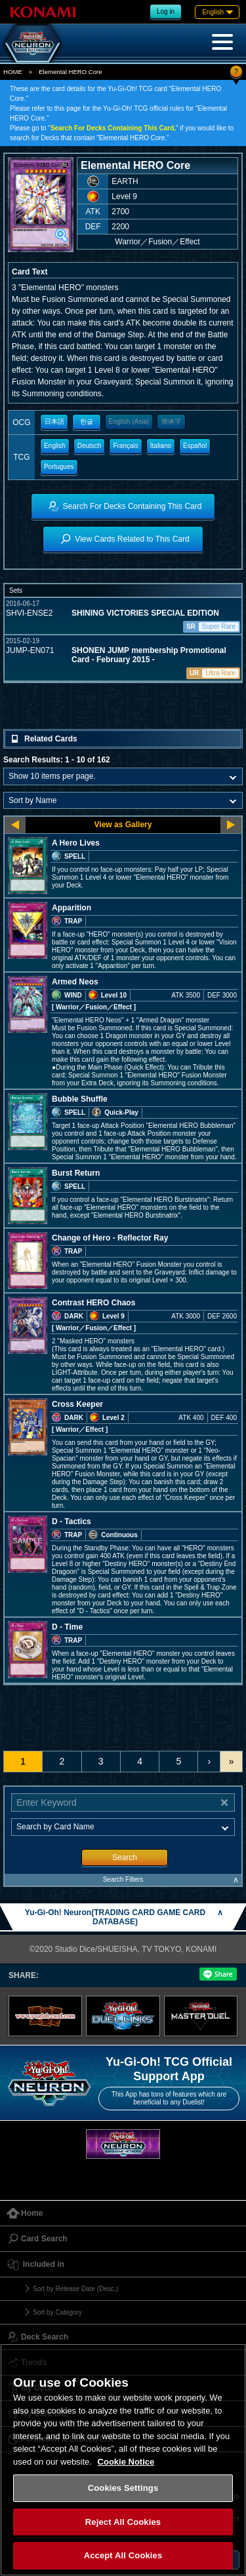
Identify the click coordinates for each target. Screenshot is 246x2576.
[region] (123, 2459)
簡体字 (171, 421)
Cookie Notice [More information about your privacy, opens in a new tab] (126, 2462)
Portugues (59, 466)
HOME (12, 71)
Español (195, 445)
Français (125, 445)
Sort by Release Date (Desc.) (75, 2288)
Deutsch (89, 445)
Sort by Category (57, 2312)
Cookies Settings (123, 2488)
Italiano (160, 445)
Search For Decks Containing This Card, (113, 128)
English (55, 445)
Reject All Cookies (123, 2522)
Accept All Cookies (123, 2555)
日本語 (54, 421)
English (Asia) (129, 421)
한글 (86, 421)
